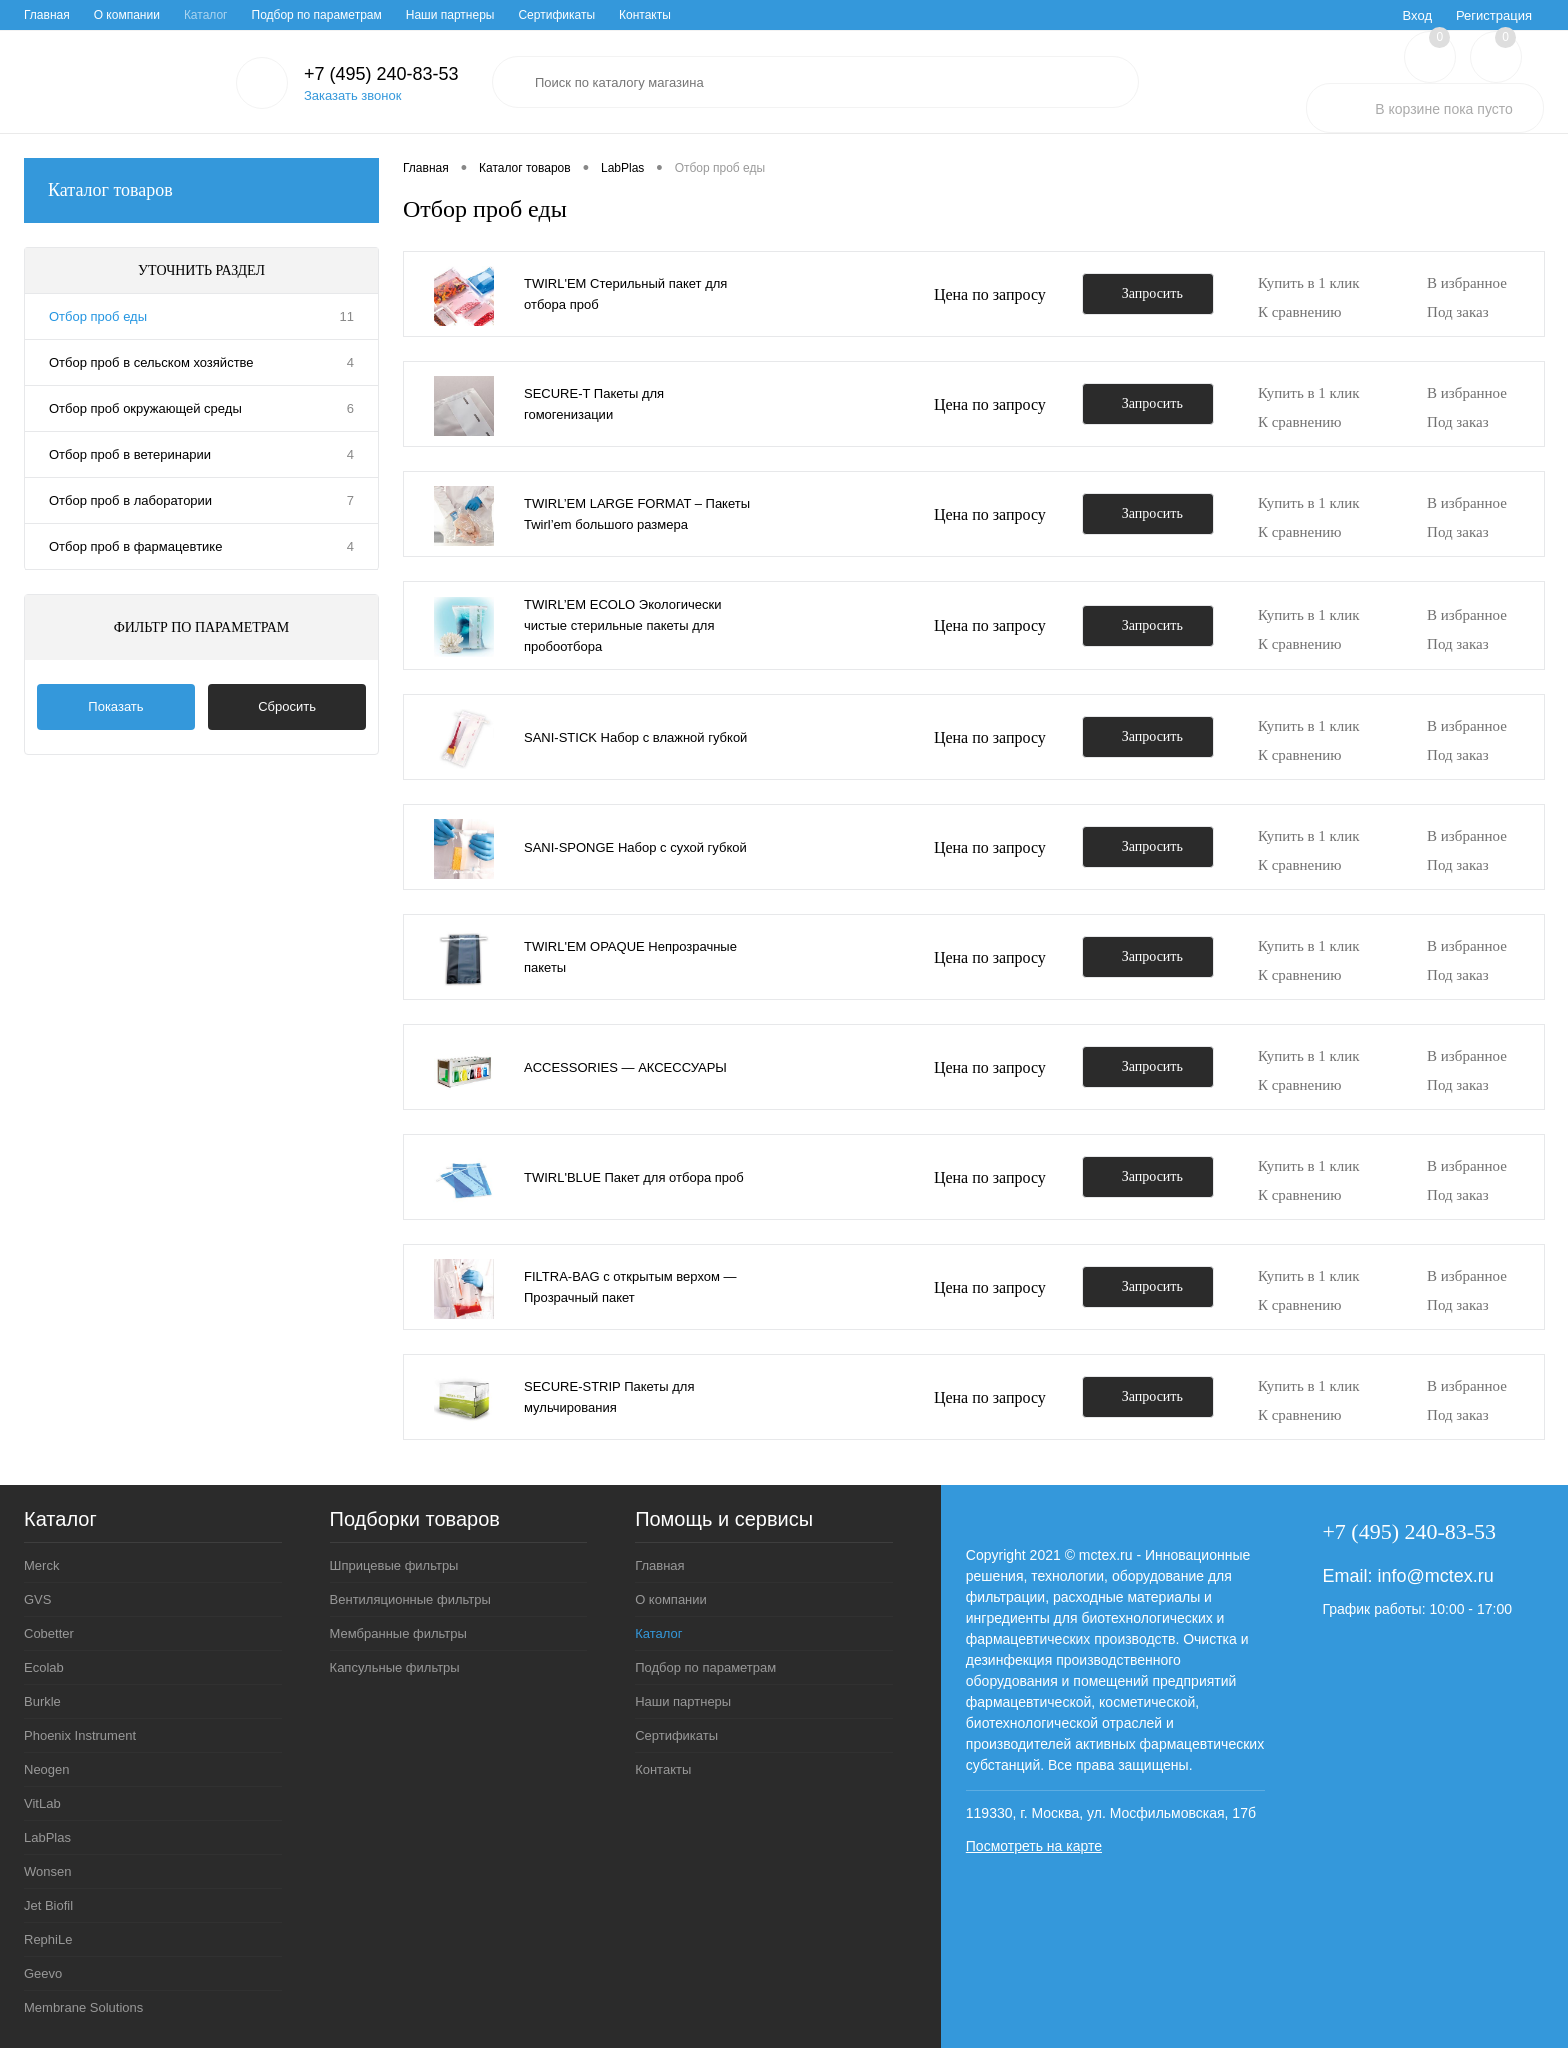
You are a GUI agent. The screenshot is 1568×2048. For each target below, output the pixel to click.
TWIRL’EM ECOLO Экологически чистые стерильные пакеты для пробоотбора (622, 625)
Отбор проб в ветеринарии (130, 454)
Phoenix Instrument (80, 1735)
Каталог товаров (201, 190)
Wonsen (47, 1871)
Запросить (1152, 293)
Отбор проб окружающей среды (145, 408)
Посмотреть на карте (1034, 1846)
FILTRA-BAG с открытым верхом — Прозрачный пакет (630, 1287)
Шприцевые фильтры (394, 1565)
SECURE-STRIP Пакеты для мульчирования (609, 1397)
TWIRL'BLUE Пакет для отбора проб (634, 1177)
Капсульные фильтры (395, 1667)
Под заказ (1458, 312)
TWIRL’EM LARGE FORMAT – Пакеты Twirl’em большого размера (637, 514)
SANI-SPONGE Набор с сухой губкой (635, 847)
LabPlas (47, 1837)
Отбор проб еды (98, 316)
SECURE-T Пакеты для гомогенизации (594, 404)
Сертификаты (556, 15)
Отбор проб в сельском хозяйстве (151, 362)
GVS (37, 1599)
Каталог (206, 15)
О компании (127, 15)
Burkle (42, 1701)
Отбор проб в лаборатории (130, 500)
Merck (41, 1565)
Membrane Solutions (83, 2007)
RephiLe (48, 1939)
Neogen (47, 1769)
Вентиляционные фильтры (410, 1599)
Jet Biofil (48, 1905)
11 (347, 316)
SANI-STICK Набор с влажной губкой (635, 737)
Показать (115, 706)
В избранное (1467, 283)
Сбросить (287, 706)
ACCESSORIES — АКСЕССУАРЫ (625, 1067)
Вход (1417, 15)
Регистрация (1494, 15)
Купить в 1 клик (1309, 283)
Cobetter (49, 1633)
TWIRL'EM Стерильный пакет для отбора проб (625, 294)
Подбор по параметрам (317, 15)
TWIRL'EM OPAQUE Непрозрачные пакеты (630, 957)
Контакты (645, 15)
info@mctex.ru (1435, 1576)
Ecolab (44, 1667)
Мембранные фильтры (398, 1633)
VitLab (42, 1803)
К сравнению (1300, 312)
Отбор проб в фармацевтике (135, 546)
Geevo (43, 1973)
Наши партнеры (450, 15)
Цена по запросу (990, 294)
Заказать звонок (352, 95)
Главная (47, 15)
